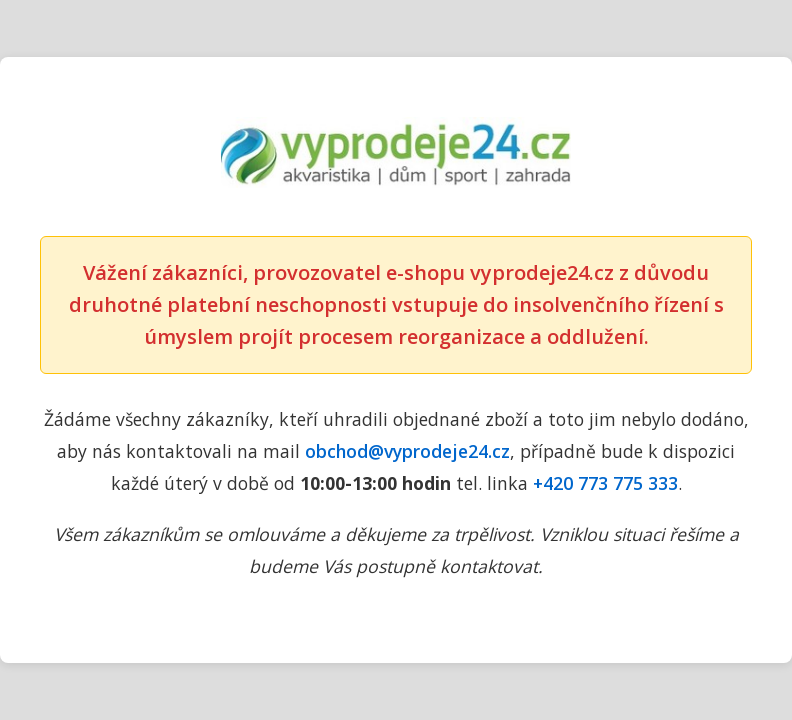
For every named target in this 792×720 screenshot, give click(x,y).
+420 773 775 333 (605, 483)
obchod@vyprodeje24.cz (407, 451)
